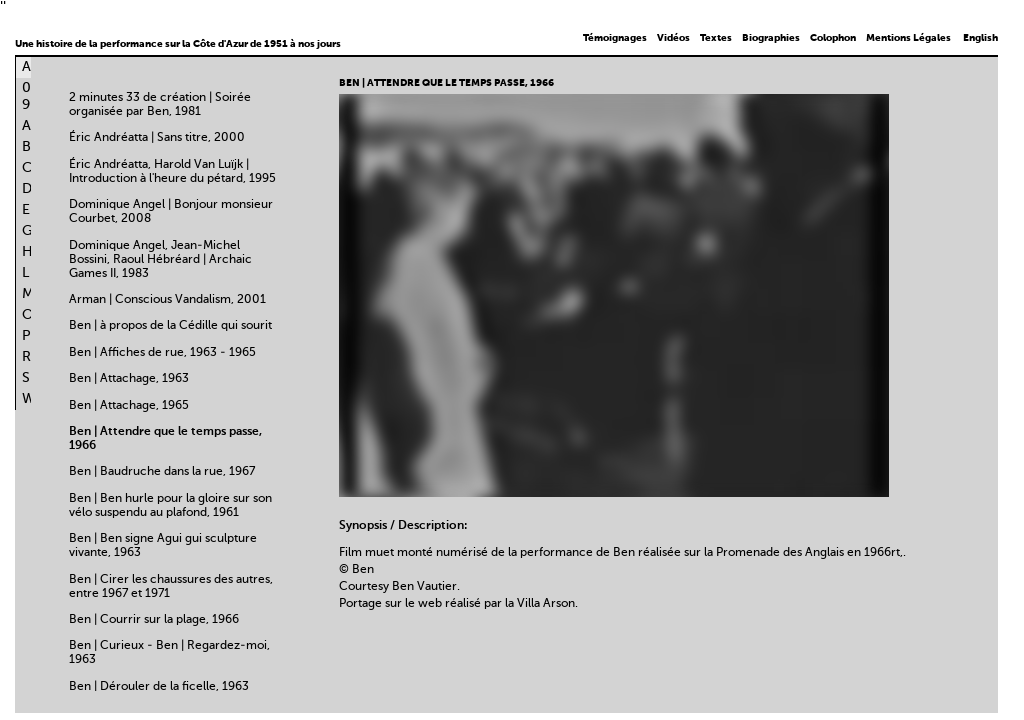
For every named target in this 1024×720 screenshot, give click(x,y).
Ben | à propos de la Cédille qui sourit (170, 326)
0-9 (30, 96)
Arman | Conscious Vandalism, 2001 (167, 300)
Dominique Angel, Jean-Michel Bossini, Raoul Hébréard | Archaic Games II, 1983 (160, 260)
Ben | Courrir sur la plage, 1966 (154, 620)
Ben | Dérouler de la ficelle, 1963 (159, 687)
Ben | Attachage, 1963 (129, 379)
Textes (716, 38)
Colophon (833, 38)
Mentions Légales (908, 38)
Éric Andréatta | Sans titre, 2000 (157, 138)
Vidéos (673, 38)
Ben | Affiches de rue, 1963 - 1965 (162, 353)
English (980, 38)
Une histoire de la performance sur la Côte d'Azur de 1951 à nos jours (178, 44)
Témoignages (615, 38)
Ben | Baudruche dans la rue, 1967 (162, 472)
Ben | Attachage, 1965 (129, 406)
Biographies (771, 38)
